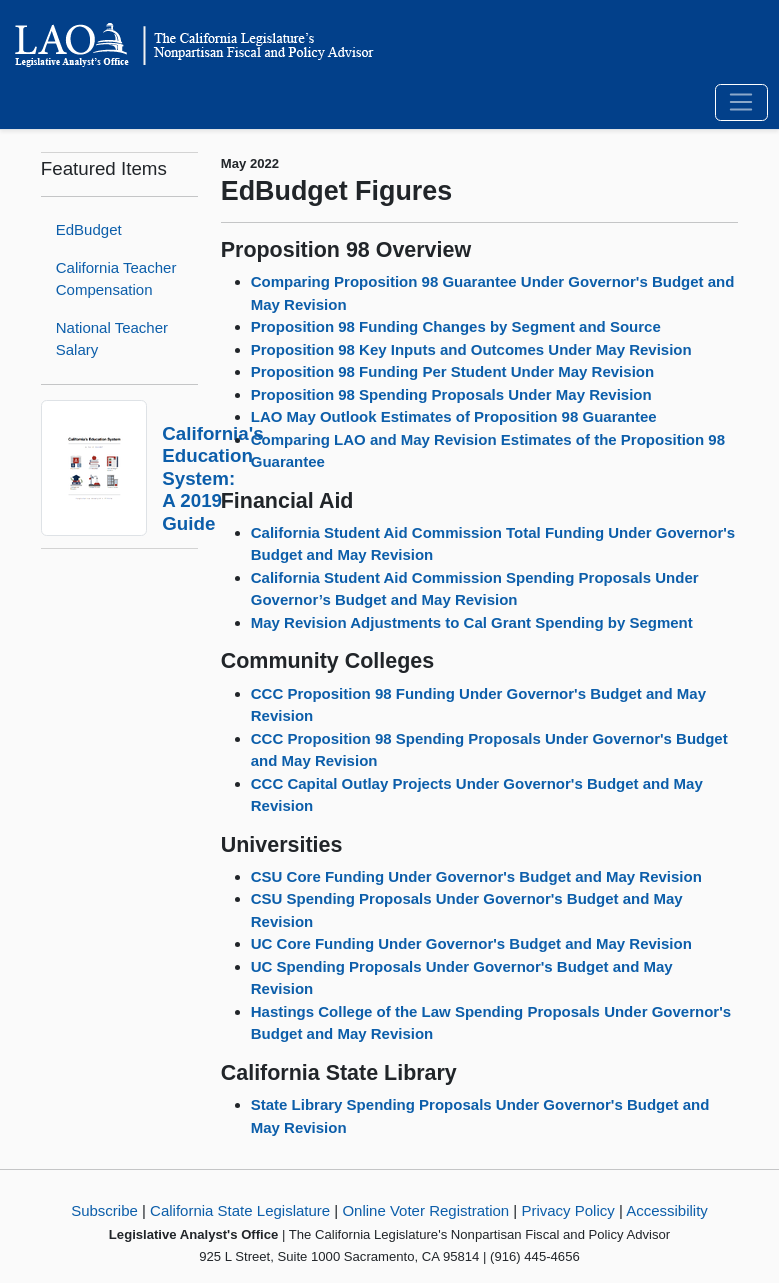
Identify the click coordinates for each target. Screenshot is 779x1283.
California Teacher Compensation (116, 279)
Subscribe (104, 1210)
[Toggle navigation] (741, 103)
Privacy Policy (567, 1210)
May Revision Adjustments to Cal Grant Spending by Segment (472, 622)
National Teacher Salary (112, 339)
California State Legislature (240, 1210)
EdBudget (89, 229)
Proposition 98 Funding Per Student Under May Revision (452, 371)
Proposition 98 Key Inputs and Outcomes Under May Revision (471, 349)
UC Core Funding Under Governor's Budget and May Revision (471, 943)
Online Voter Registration (425, 1210)
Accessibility (667, 1210)
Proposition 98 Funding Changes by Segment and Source (456, 326)
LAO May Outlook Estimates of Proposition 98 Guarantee (454, 416)
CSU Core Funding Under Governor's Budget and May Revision (476, 876)
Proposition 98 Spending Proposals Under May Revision (451, 394)
